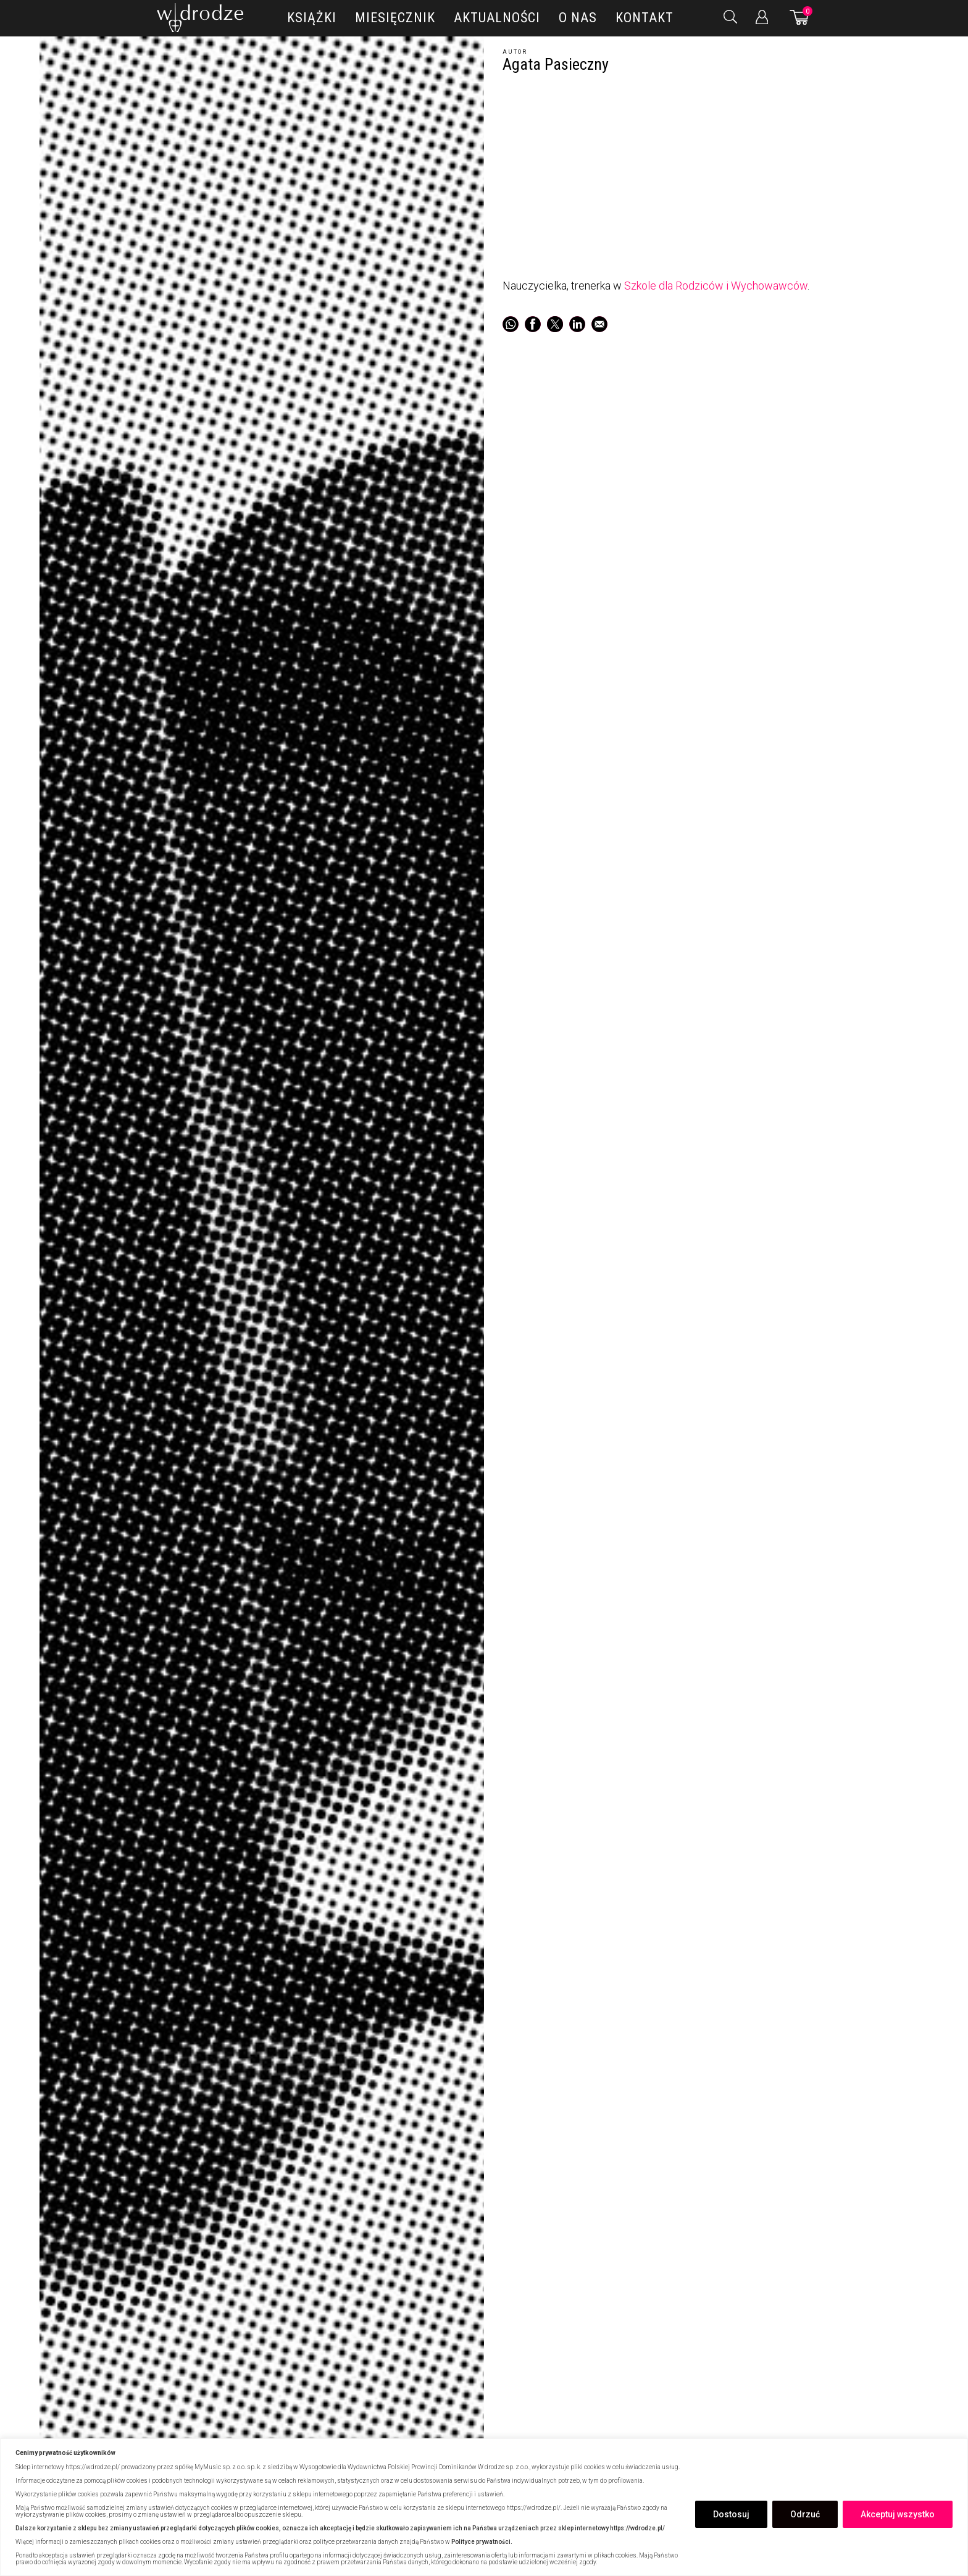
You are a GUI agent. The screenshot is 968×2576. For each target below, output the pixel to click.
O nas (578, 17)
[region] (484, 2507)
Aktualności (497, 17)
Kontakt (644, 17)
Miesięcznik (395, 17)
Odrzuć (805, 2514)
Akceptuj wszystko (898, 2514)
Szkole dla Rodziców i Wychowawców (715, 285)
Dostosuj (731, 2514)
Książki (311, 17)
